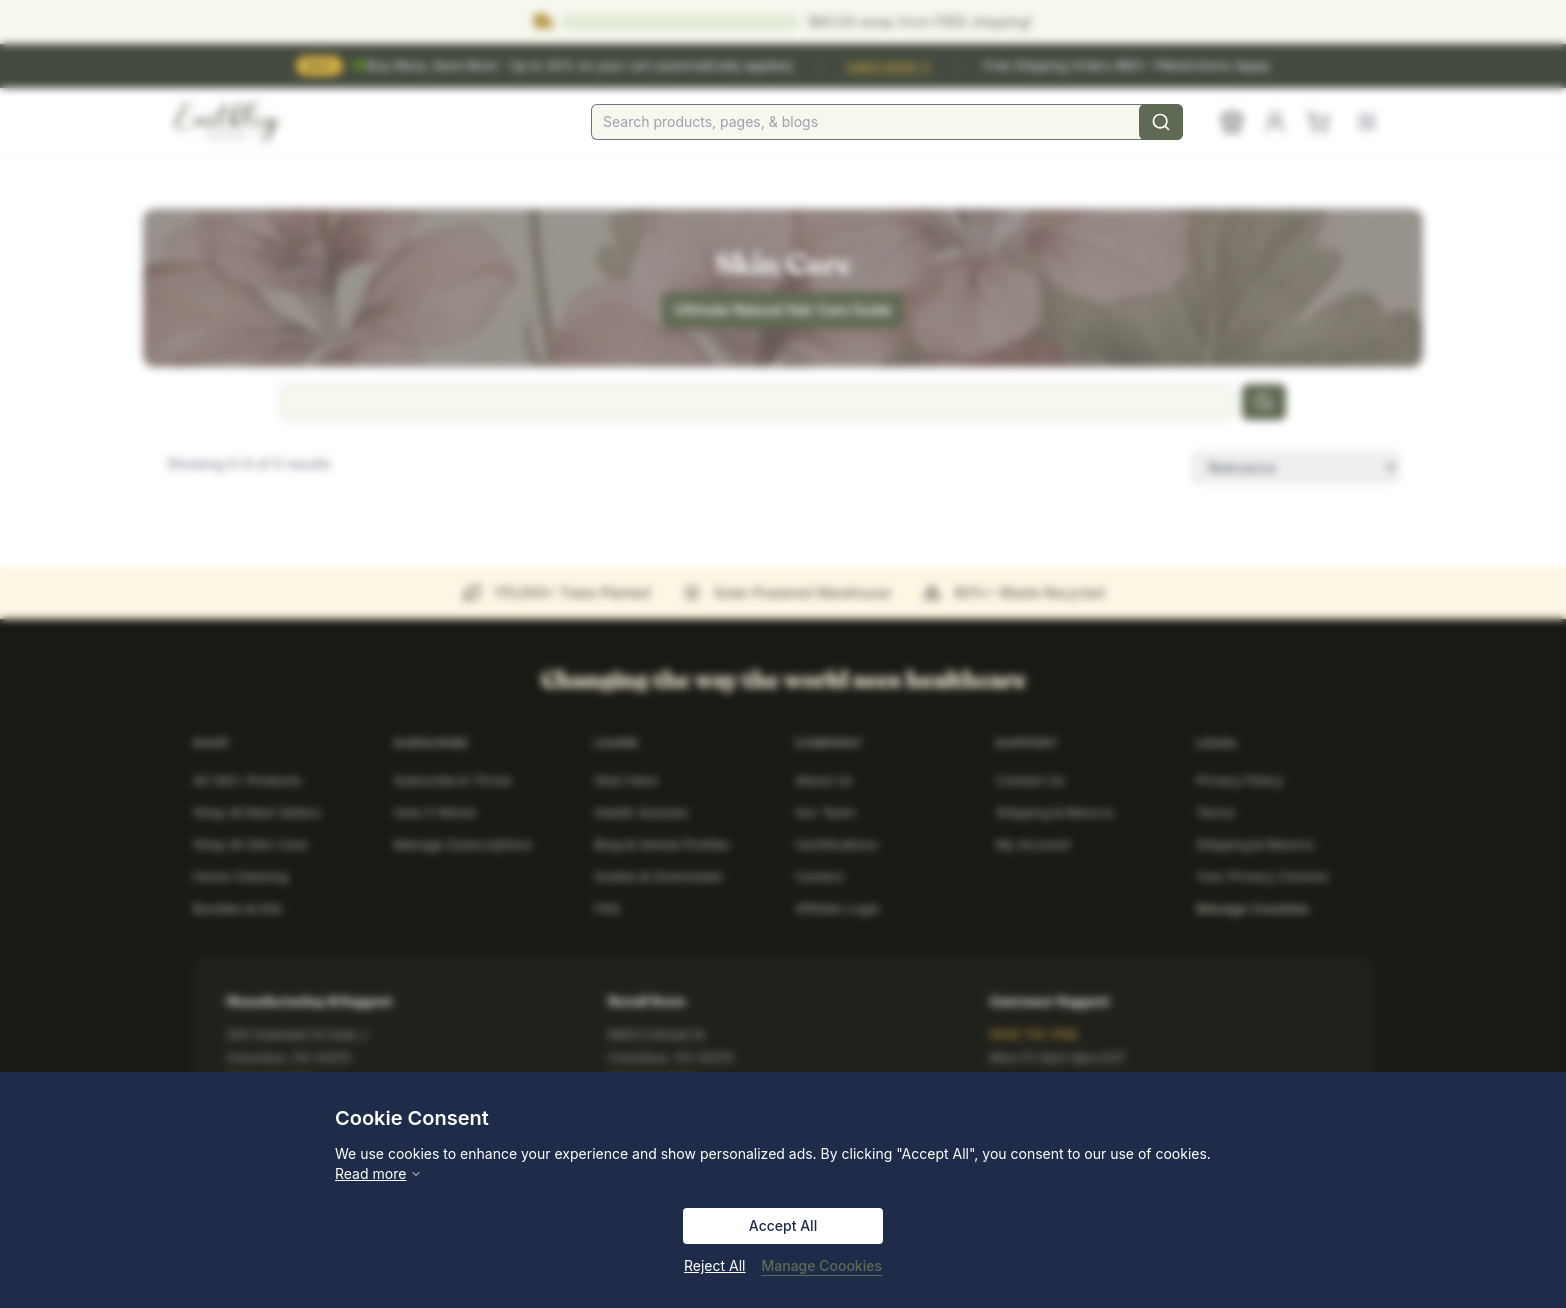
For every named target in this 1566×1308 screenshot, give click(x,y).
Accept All (783, 1225)
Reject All (714, 1265)
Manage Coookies (822, 1265)
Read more (378, 1173)
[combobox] (887, 122)
